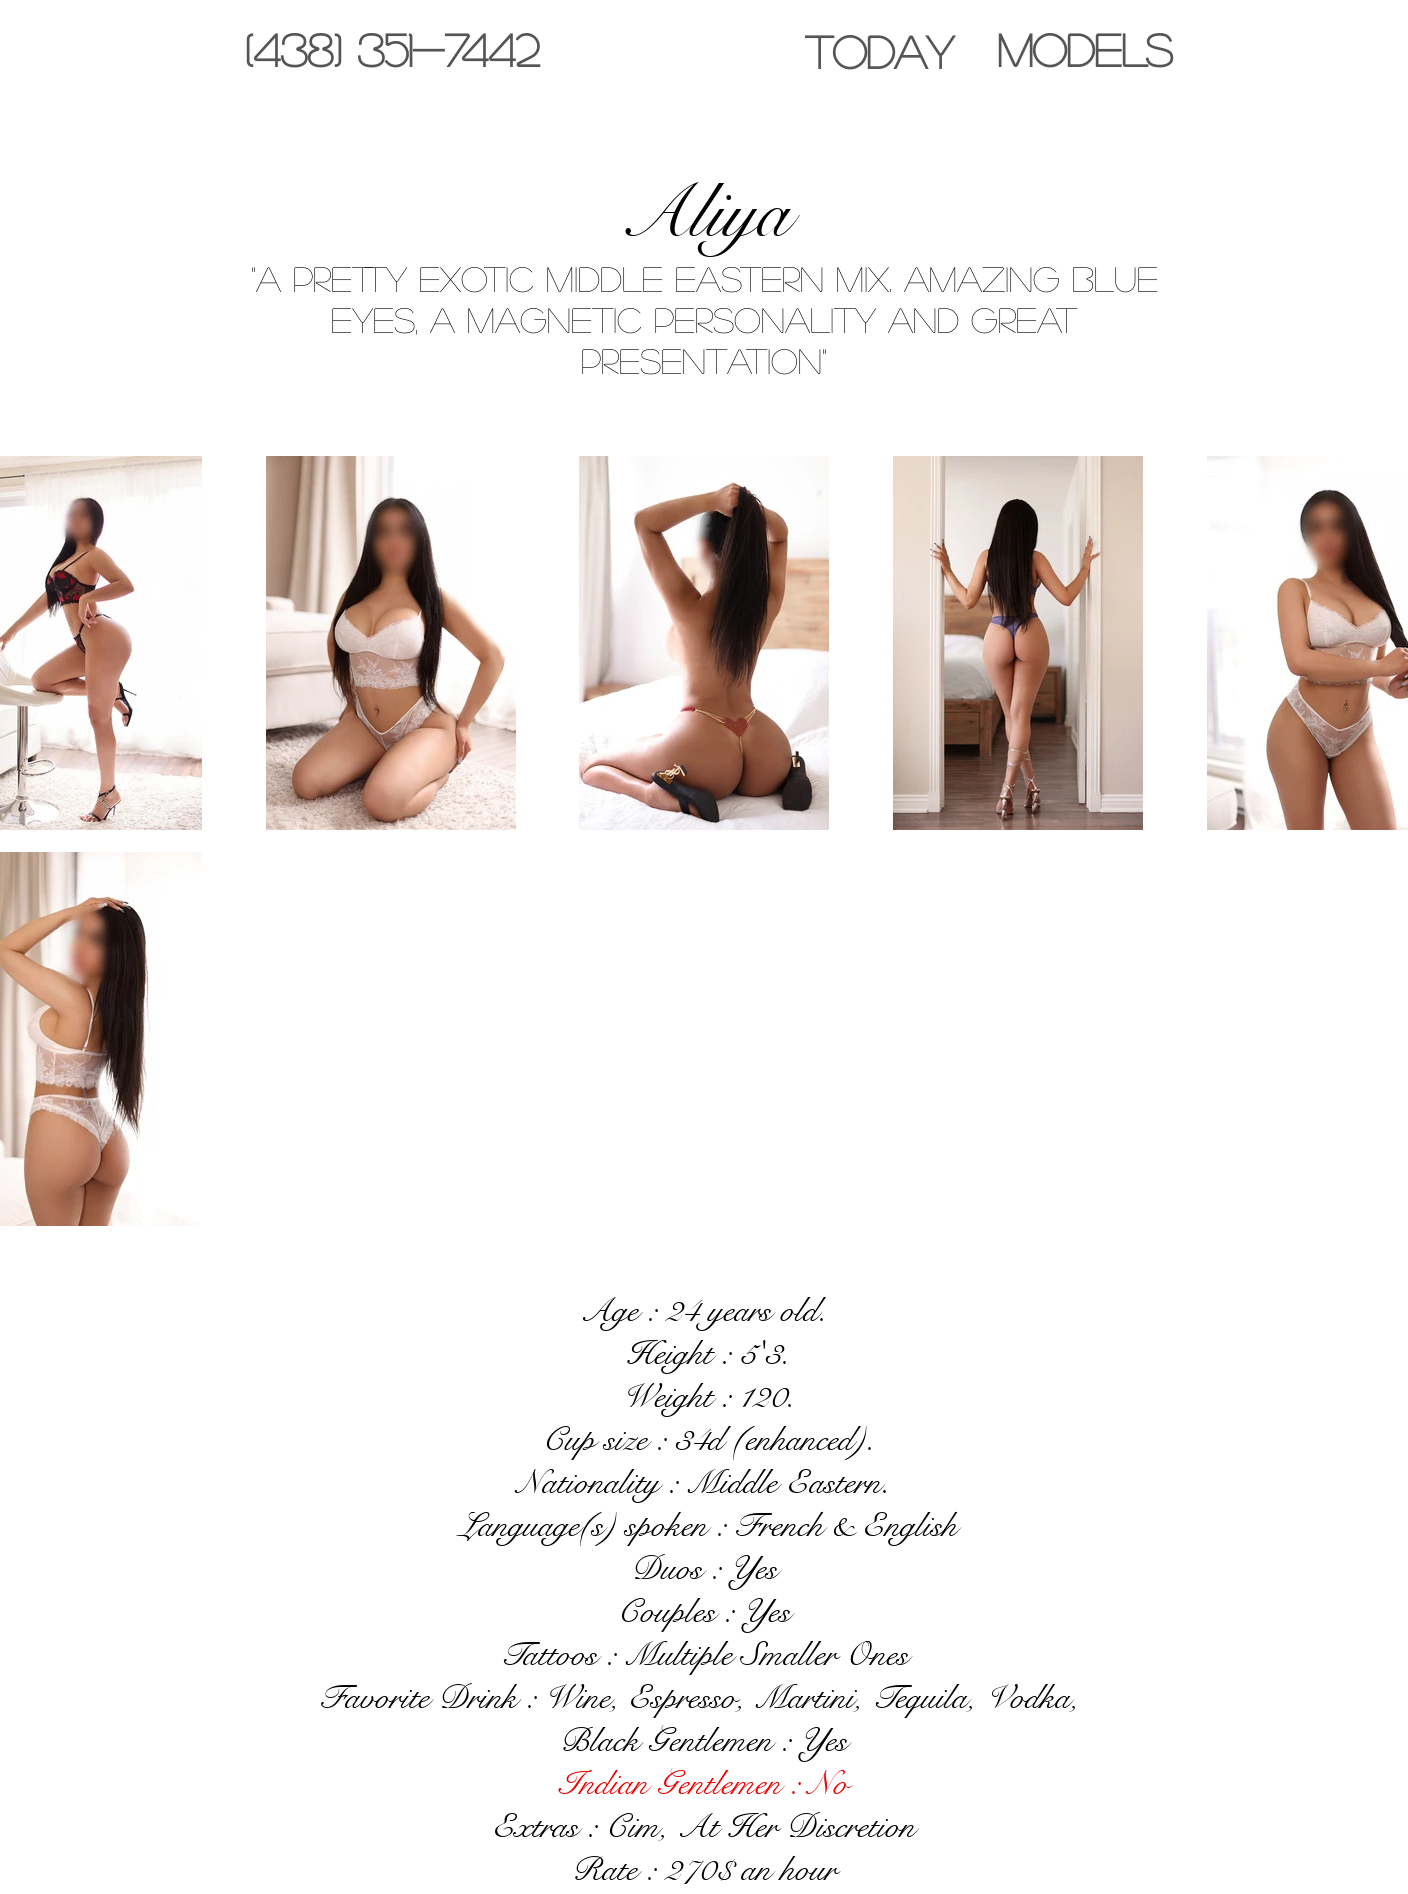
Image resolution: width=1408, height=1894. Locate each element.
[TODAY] (879, 51)
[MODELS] (1084, 49)
